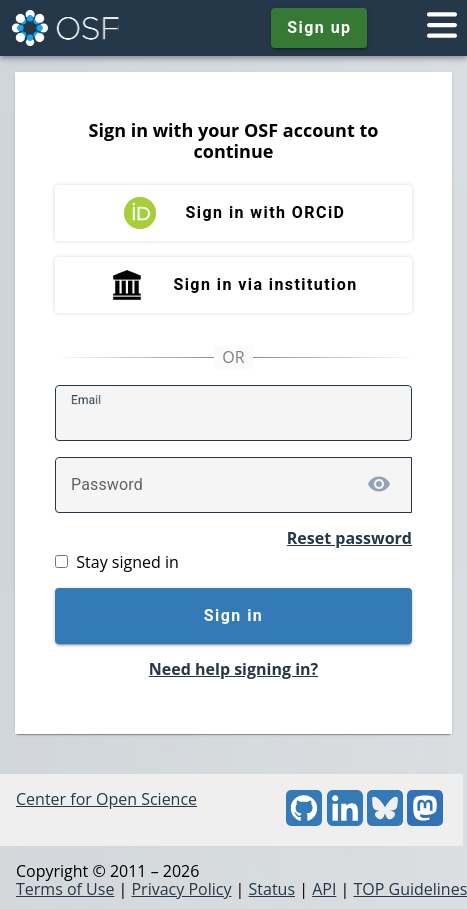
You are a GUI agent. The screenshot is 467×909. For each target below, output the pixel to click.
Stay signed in (127, 562)
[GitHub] (304, 820)
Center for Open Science (106, 799)
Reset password (349, 538)
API (324, 889)
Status (272, 889)
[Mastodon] (425, 820)
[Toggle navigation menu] (442, 28)
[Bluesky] (385, 820)
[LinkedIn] (345, 820)
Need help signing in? (233, 669)
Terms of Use (65, 889)
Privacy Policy (181, 889)
